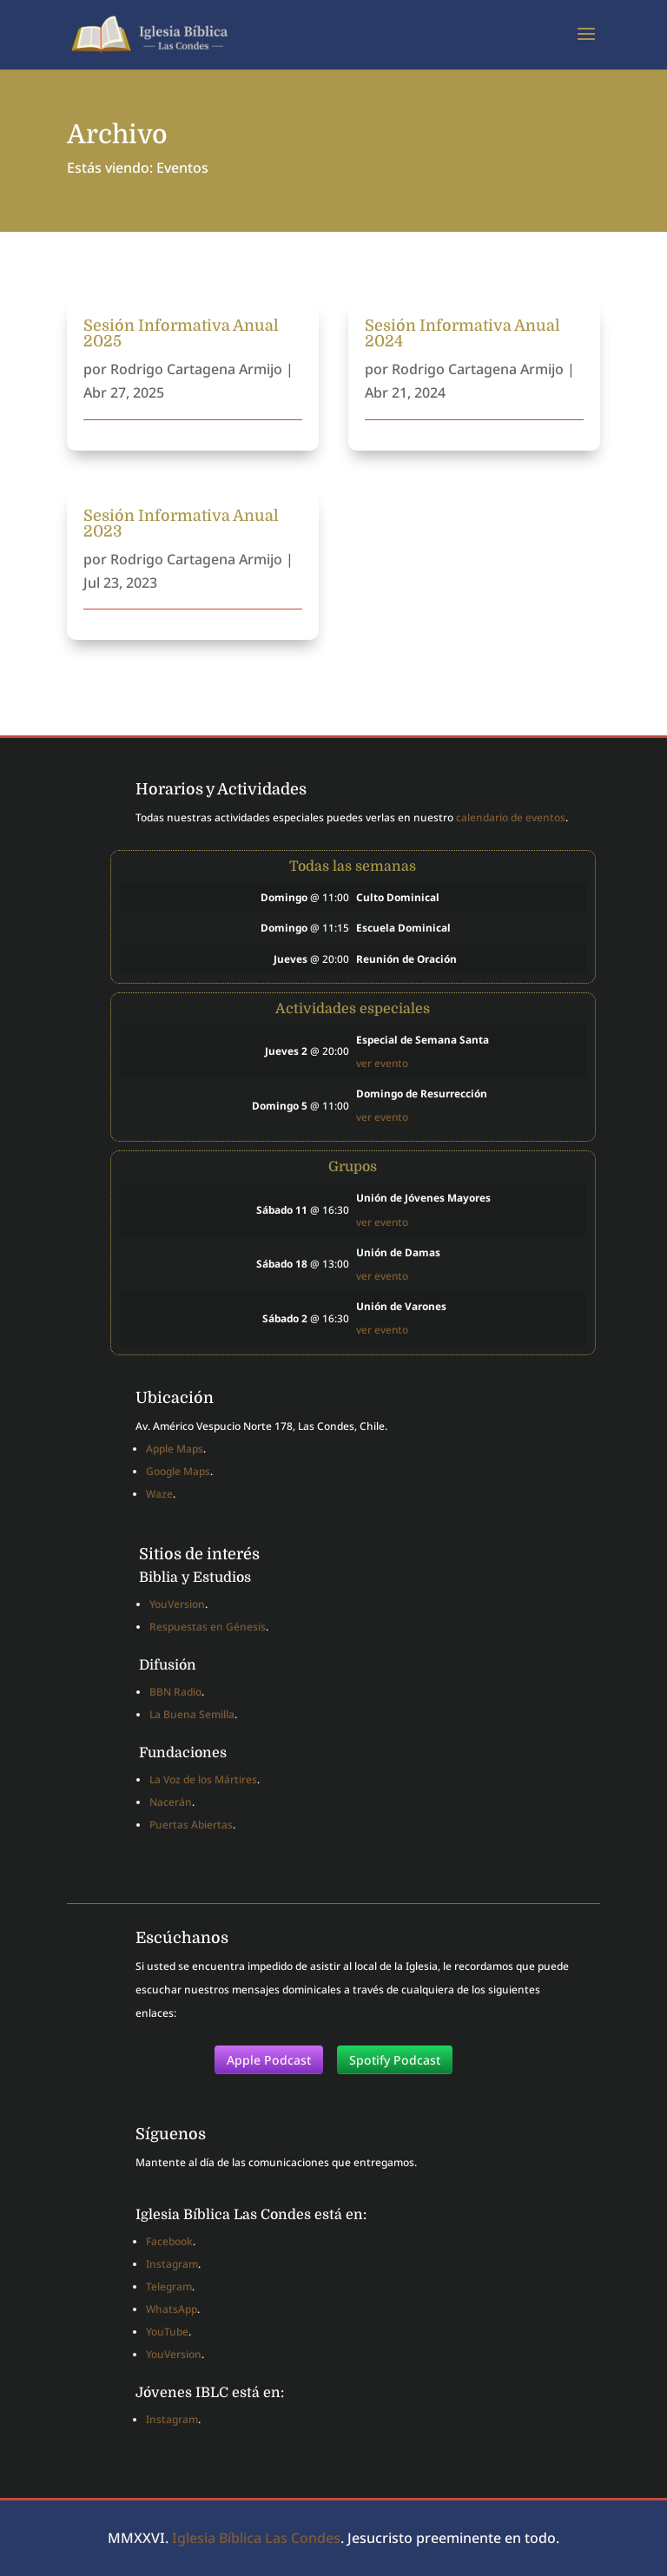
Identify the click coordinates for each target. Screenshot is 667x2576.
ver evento (382, 1063)
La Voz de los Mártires (203, 1779)
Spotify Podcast (394, 2060)
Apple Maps (174, 1448)
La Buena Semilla (191, 1714)
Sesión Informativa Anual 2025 (181, 333)
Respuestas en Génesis (207, 1626)
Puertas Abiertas (191, 1824)
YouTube (167, 2331)
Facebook (169, 2241)
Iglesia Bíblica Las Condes (256, 2537)
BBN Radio (175, 1691)
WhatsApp (171, 2309)
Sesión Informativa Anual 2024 (462, 333)
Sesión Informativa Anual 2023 (181, 523)
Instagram (172, 2263)
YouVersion (177, 1604)
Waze (159, 1493)
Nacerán (170, 1802)
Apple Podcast (269, 2060)
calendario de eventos (510, 817)
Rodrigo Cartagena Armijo (196, 369)
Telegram (169, 2286)
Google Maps (178, 1471)
